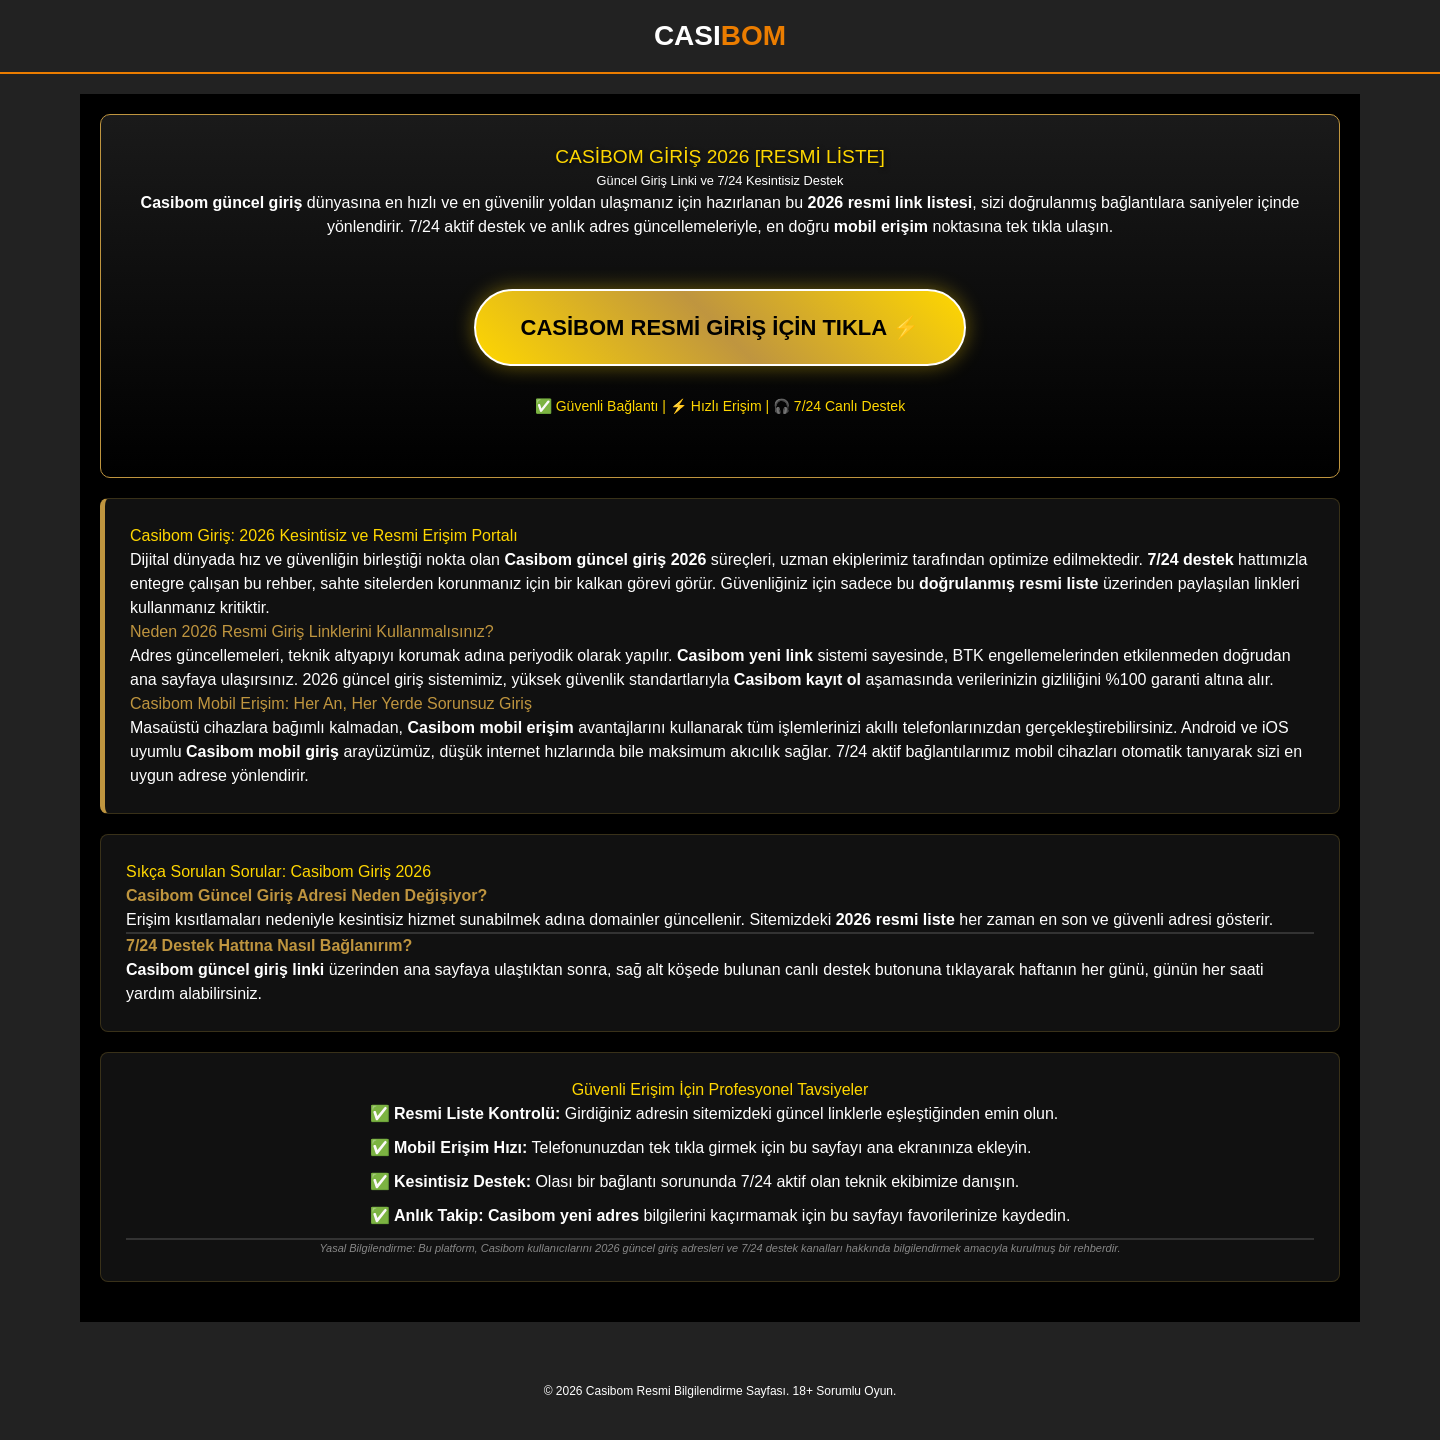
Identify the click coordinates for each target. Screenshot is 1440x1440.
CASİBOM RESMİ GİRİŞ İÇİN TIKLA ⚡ (720, 327)
